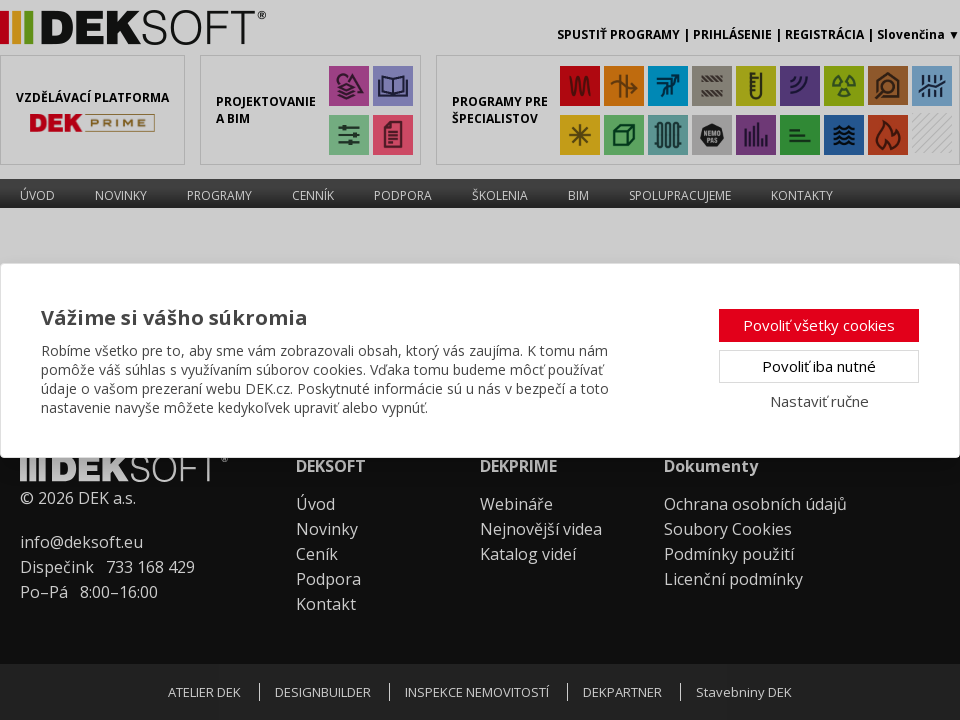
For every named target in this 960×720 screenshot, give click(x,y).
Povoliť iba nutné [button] (819, 366)
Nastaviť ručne (819, 401)
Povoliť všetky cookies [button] (819, 325)
